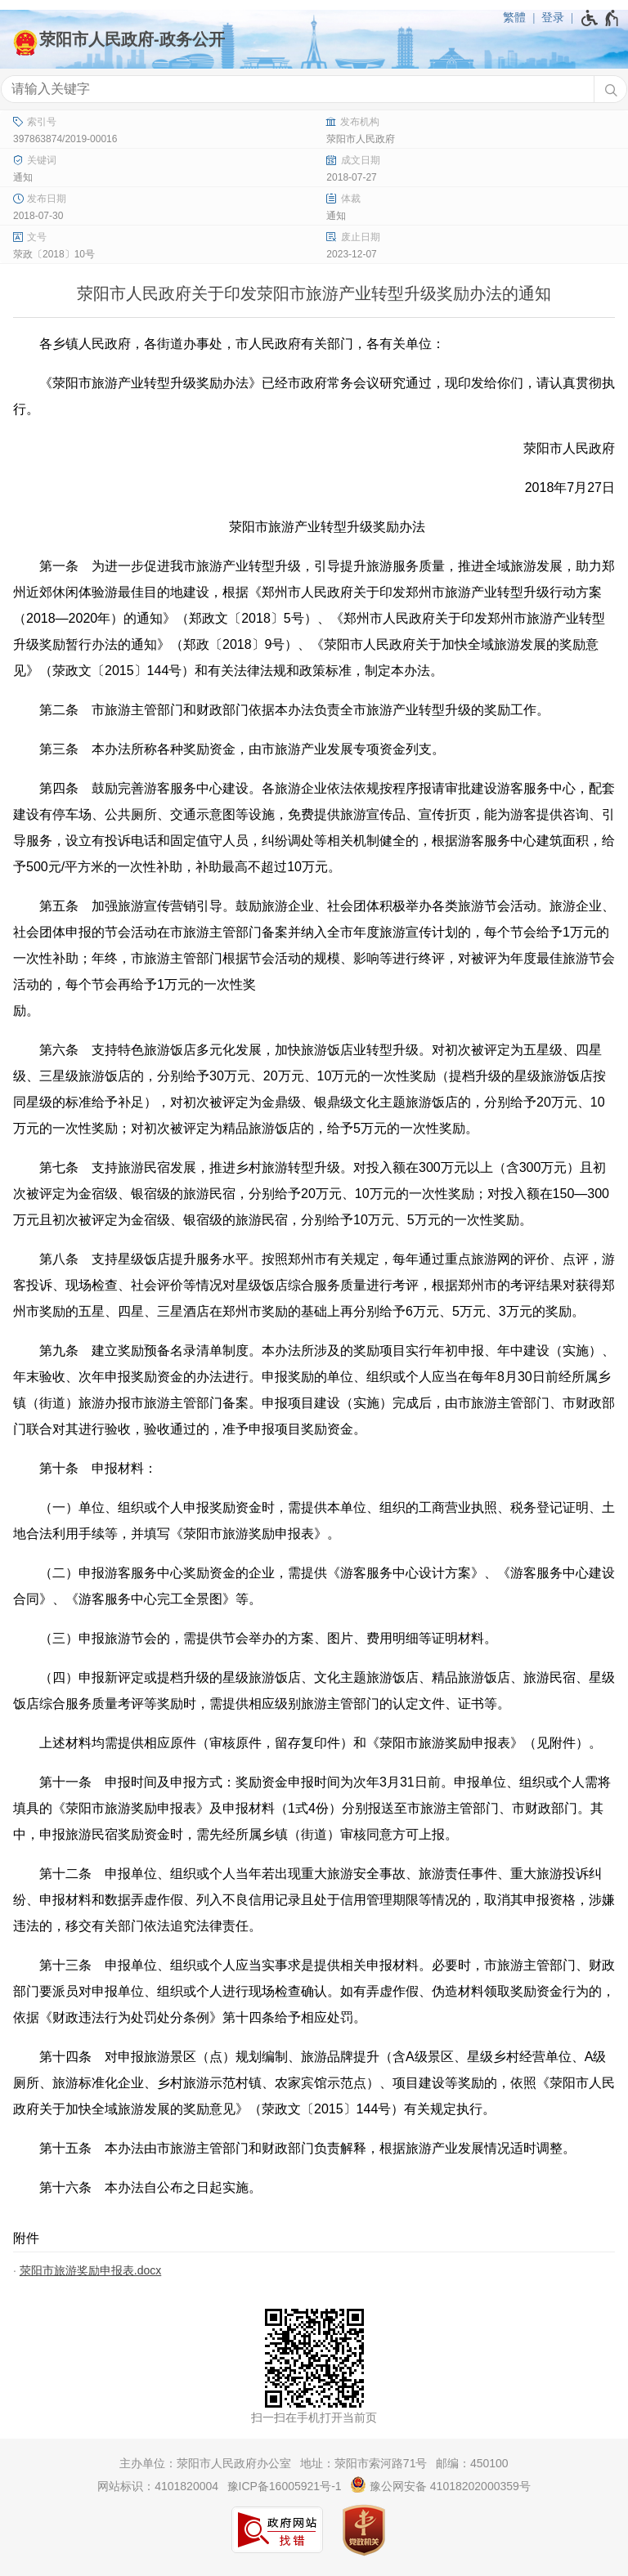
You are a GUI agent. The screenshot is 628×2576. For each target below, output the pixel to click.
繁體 (514, 17)
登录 (552, 17)
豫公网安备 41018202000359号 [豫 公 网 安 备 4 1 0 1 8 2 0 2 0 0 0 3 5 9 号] (440, 2484)
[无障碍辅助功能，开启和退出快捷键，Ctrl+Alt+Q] (600, 18)
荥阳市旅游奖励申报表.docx (90, 2270)
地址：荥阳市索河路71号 (364, 2463)
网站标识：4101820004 (157, 2486)
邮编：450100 (472, 2463)
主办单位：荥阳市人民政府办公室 (205, 2463)
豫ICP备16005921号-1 (284, 2486)
